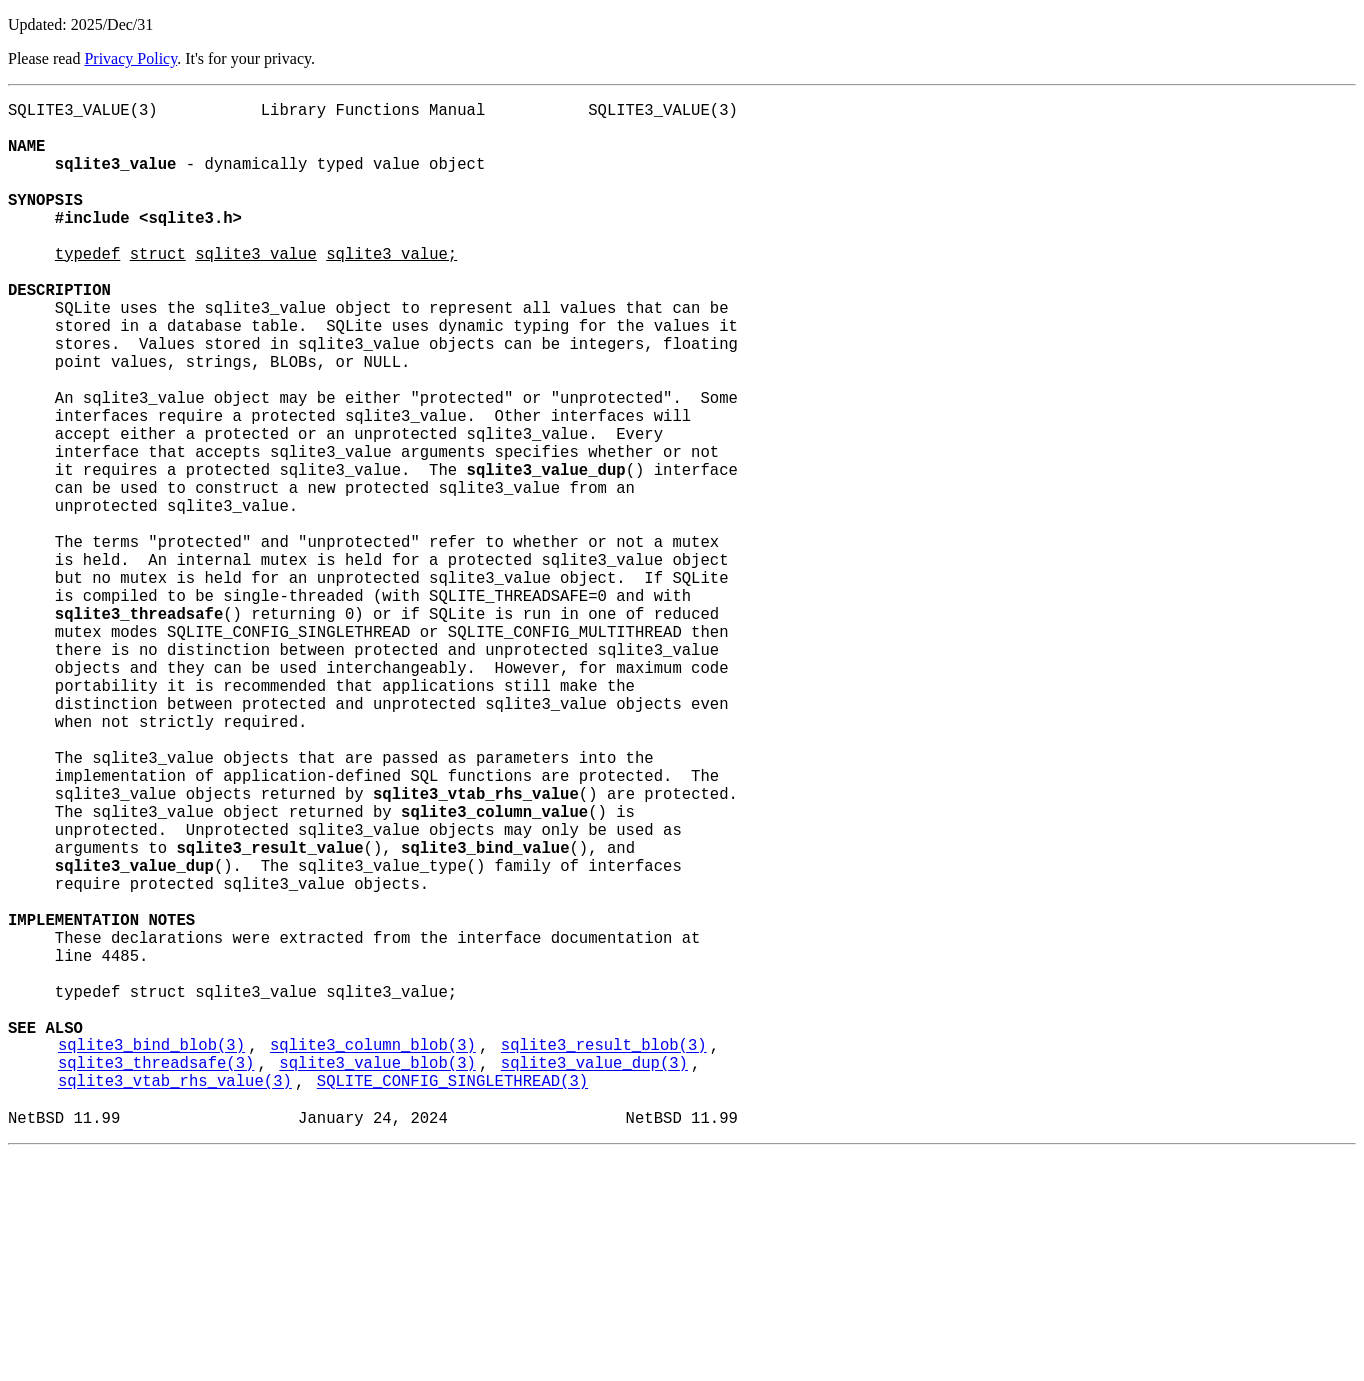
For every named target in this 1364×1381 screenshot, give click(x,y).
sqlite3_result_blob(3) (604, 1257)
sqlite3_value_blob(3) (377, 1279)
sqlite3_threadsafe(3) (156, 1279)
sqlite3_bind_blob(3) (151, 1257)
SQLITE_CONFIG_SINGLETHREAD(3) (452, 1301)
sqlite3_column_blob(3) (373, 1257)
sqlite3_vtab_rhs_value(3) (175, 1301)
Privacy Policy (130, 58)
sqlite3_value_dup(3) (594, 1279)
